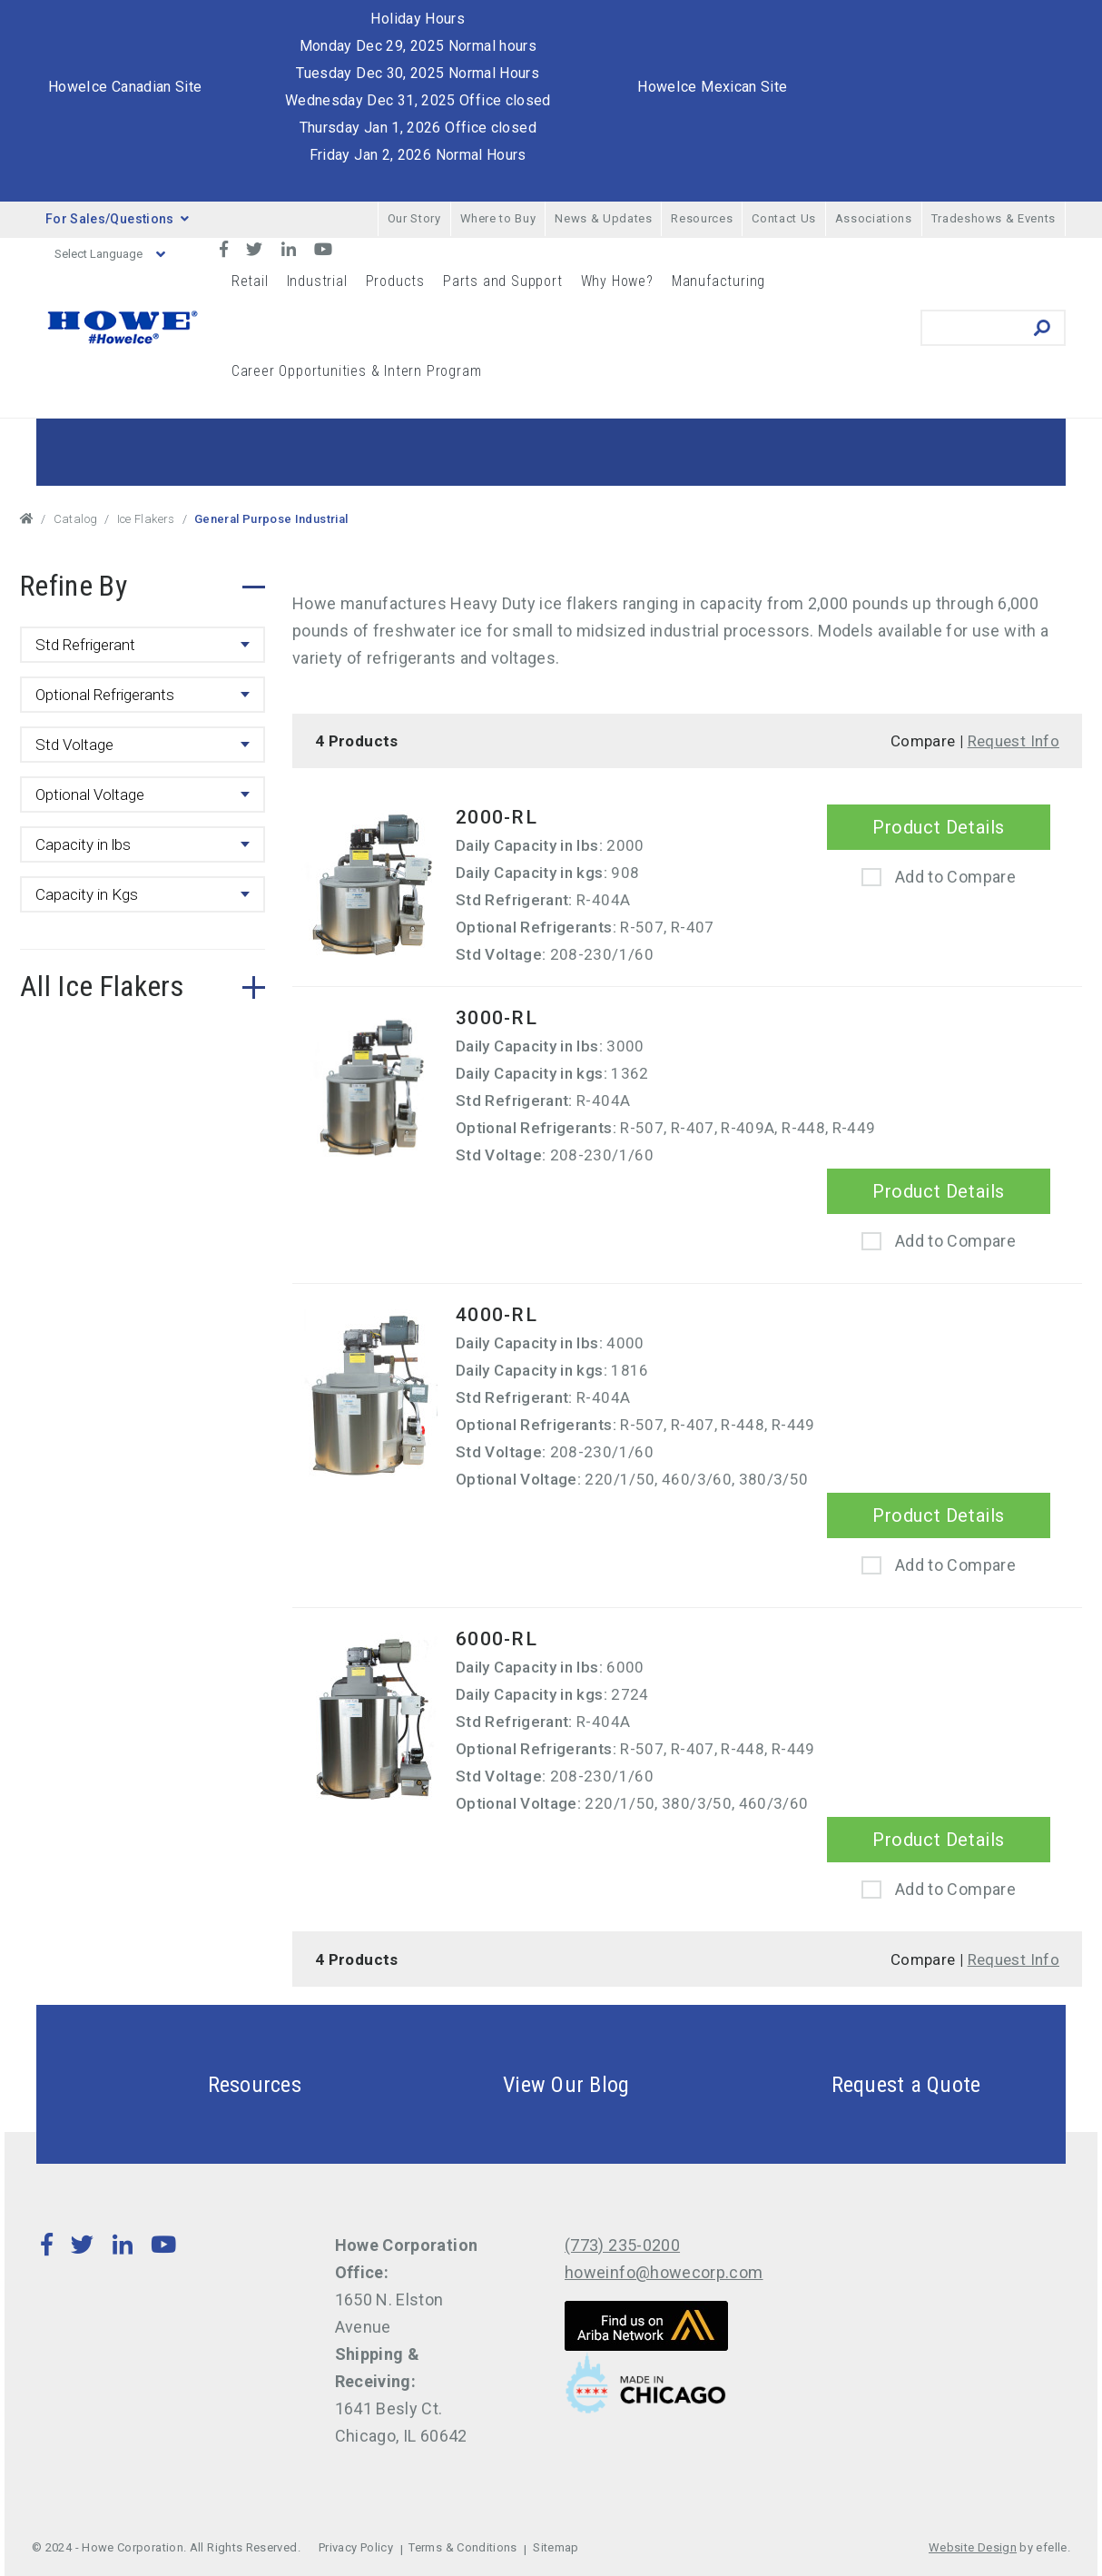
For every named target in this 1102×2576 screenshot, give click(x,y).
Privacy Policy (356, 2547)
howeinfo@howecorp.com (664, 2272)
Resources (702, 218)
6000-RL (496, 1639)
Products (395, 281)
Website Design (973, 2547)
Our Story (414, 218)
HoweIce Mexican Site (712, 86)
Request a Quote (863, 2084)
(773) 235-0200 (622, 2245)
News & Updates (603, 218)
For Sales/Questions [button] (117, 219)
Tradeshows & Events (993, 218)
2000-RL (496, 817)
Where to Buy (498, 218)
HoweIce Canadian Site (125, 86)
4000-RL (496, 1315)
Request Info (1013, 741)
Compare (923, 741)
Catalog (76, 519)
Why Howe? (617, 281)
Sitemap (556, 2547)
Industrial (317, 281)
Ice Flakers (146, 519)
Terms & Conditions (462, 2547)
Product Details (938, 827)
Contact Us (784, 218)
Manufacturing (718, 281)
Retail (250, 281)
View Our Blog (523, 2084)
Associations (873, 218)
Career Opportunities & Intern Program (356, 371)
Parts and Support (503, 281)
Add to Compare (955, 877)
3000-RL (496, 1018)
